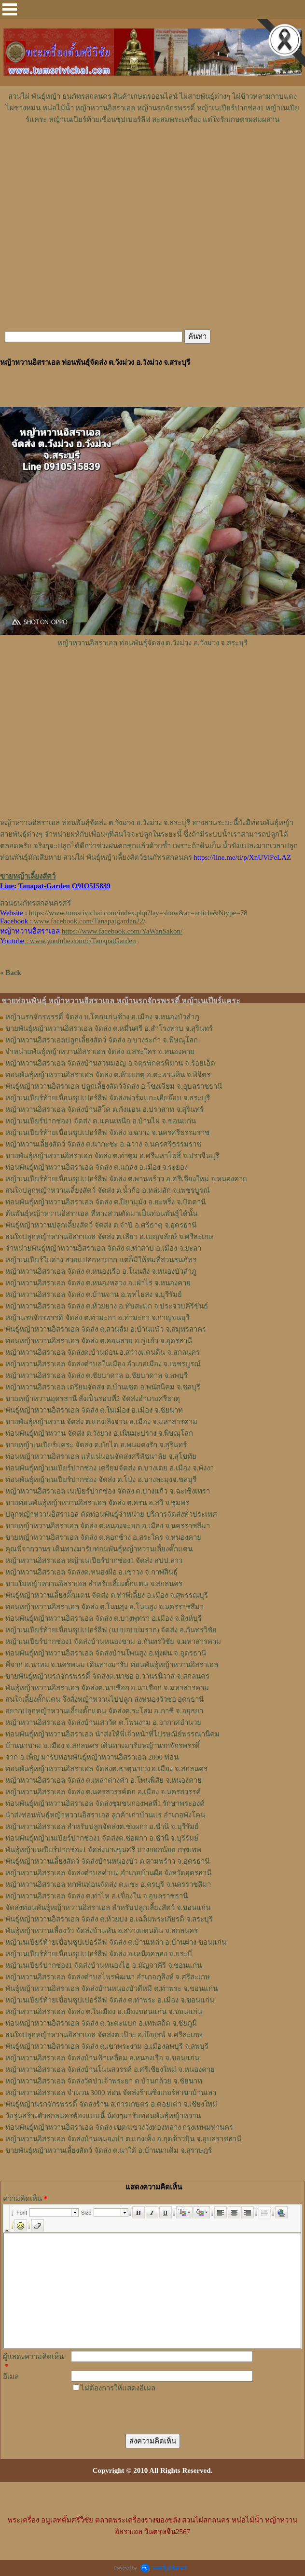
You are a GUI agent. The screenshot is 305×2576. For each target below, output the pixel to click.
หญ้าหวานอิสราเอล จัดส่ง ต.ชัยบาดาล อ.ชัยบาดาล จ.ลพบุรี (96, 1375)
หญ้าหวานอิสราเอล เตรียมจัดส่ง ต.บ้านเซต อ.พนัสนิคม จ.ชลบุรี (102, 1387)
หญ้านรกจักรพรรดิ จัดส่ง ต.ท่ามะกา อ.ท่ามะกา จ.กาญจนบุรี (97, 1317)
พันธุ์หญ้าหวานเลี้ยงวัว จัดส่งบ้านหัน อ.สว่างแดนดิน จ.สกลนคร (101, 1931)
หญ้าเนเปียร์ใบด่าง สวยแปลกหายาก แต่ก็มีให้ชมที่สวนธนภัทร (100, 1260)
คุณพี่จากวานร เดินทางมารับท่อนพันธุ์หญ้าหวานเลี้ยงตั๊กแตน (99, 1549)
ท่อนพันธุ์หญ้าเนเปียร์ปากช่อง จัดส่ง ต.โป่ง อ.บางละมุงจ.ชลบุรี (100, 1479)
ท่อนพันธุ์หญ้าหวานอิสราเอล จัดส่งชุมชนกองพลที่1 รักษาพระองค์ (105, 1803)
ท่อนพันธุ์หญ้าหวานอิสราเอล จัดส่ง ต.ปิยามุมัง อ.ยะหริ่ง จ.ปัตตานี (105, 1202)
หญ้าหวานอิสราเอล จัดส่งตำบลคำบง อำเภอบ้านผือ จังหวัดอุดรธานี (108, 1873)
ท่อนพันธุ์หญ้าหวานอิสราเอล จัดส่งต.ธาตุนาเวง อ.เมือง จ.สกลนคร (106, 1769)
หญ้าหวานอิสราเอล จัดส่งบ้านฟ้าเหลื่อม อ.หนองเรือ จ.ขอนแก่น (102, 2058)
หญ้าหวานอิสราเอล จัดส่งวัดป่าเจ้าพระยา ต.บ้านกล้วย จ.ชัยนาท (103, 2081)
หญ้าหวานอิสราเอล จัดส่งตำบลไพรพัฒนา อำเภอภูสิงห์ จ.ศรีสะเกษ (107, 1977)
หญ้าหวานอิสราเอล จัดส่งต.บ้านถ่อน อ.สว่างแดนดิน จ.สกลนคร (102, 1352)
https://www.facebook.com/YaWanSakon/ (122, 931)
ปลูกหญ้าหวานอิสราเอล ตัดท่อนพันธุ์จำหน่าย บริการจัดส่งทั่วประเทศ (111, 1514)
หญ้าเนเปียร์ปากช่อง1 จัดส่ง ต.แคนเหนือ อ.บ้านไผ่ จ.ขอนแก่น (100, 1121)
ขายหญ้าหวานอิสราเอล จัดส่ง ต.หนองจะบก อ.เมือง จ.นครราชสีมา (107, 1526)
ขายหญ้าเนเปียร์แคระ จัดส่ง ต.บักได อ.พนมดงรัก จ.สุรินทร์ (96, 1445)
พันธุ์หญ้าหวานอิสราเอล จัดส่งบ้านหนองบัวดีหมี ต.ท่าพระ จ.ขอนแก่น (111, 1988)
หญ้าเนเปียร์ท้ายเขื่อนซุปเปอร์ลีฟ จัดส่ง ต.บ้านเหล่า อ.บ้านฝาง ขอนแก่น (115, 1942)
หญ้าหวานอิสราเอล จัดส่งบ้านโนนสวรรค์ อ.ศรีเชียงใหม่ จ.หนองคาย (110, 2069)
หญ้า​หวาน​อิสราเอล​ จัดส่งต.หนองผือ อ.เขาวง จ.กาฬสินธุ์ (91, 1572)
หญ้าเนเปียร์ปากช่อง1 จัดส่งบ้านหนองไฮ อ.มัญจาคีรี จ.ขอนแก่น (103, 1965)
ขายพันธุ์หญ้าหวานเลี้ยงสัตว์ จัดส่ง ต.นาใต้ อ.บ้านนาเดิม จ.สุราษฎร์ (108, 2150)
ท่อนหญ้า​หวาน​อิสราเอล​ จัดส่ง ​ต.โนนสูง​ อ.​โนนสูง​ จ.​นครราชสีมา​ (104, 1607)
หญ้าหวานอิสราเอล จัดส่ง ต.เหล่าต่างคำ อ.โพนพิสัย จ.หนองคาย (103, 1780)
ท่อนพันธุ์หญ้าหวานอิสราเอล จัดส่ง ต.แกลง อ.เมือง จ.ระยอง (96, 1167)
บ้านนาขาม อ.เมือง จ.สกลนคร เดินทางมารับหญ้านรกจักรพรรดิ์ (102, 1745)
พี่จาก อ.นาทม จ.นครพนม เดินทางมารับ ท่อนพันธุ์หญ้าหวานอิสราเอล (111, 1664)
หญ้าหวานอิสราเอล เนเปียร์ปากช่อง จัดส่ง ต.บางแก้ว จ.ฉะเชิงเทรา (107, 1491)
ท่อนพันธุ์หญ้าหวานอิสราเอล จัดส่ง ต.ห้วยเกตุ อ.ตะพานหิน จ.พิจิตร (107, 1075)
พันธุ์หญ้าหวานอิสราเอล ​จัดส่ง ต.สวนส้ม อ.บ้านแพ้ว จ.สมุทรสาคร (105, 1329)
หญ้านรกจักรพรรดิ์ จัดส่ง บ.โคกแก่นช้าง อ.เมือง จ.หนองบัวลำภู (102, 1017)
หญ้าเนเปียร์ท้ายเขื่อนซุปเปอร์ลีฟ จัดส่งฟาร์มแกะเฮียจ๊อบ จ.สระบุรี (107, 1098)
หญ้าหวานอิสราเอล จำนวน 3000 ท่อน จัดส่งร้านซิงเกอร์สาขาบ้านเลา (110, 2092)
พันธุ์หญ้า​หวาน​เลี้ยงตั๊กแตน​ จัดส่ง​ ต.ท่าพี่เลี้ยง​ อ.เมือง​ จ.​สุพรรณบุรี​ (106, 1595)
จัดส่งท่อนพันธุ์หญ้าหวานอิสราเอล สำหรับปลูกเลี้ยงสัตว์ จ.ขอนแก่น (107, 1907)
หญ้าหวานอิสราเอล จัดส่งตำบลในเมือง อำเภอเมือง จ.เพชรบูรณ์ (103, 1364)
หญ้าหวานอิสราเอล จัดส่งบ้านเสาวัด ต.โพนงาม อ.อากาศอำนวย (103, 1722)
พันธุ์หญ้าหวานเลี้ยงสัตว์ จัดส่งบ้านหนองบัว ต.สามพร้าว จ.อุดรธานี (107, 1861)
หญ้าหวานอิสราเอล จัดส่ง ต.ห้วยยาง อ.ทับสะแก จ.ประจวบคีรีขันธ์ (106, 1306)
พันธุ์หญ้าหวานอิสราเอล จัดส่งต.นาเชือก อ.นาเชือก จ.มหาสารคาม (107, 1688)
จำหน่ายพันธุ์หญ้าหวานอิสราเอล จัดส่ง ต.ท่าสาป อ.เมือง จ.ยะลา (103, 1248)
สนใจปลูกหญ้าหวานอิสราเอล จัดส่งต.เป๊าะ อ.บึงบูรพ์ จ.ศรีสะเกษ (103, 2035)
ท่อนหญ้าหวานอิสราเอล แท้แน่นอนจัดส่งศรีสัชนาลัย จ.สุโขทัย (100, 1456)
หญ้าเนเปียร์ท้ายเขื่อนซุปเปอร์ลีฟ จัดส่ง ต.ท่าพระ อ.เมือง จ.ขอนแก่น (109, 2000)
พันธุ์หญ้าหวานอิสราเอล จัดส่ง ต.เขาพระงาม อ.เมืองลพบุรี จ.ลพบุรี (106, 2046)
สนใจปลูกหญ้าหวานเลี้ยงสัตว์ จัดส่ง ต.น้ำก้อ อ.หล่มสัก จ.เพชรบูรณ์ (107, 1190)
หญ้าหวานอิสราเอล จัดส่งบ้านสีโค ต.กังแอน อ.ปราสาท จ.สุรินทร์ (104, 1109)
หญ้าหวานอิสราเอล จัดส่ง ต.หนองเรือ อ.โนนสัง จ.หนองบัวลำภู (100, 1271)
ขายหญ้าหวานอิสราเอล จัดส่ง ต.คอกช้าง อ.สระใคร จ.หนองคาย (103, 1537)
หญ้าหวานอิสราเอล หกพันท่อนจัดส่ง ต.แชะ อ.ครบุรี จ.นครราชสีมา (108, 1884)
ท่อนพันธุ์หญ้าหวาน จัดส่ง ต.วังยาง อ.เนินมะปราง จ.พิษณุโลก (99, 1433)
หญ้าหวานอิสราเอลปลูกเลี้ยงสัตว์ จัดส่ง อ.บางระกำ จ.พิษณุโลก (101, 1040)
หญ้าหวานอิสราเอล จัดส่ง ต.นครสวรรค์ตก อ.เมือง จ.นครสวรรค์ (103, 1792)
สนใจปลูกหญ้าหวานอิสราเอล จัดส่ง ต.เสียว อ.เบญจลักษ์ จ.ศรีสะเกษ (109, 1237)
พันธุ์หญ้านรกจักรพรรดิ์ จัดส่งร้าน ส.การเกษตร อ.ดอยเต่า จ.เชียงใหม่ (111, 2104)
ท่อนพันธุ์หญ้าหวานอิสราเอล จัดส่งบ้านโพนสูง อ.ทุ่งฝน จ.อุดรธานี (105, 1653)
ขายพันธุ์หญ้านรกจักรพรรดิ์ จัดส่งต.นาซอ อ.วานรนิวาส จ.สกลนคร (107, 1676)
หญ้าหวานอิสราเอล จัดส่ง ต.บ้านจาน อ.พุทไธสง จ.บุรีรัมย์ (93, 1294)
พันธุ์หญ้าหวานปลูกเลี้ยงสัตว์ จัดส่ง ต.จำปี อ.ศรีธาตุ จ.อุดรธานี (100, 1225)
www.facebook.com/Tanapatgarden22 (88, 921)
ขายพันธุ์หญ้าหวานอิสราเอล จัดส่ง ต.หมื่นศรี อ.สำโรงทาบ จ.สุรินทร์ (109, 1028)
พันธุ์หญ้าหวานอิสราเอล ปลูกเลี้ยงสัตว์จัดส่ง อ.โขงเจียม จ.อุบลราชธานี (113, 1086)
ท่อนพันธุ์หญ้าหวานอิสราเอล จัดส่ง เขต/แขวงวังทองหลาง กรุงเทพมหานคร (119, 2127)
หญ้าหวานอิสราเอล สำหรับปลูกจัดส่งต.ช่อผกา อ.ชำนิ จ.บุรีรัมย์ (102, 1826)
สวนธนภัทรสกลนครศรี (35, 903)
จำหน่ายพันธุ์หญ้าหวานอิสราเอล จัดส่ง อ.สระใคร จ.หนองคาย (99, 1051)
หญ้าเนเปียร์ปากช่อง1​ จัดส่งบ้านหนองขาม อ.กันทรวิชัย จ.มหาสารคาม (113, 1641)
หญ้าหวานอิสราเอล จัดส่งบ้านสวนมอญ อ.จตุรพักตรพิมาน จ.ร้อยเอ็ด (110, 1063)
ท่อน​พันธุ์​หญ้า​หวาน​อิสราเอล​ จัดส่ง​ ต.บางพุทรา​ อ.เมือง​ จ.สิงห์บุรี (103, 1618)
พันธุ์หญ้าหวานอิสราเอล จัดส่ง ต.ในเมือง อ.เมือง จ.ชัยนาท (94, 1410)
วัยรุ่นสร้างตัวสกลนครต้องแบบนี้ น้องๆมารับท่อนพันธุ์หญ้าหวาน (103, 2116)
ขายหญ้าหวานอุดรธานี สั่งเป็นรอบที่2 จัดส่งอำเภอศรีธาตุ (92, 1398)
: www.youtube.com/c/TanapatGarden (68, 941)
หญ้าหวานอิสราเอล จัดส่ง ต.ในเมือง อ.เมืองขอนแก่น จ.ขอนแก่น (103, 2011)
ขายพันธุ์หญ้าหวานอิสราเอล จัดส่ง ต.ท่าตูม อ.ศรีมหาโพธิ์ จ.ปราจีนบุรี (112, 1156)
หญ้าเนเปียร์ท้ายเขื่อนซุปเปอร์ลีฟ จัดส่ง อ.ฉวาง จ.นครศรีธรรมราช (107, 1132)
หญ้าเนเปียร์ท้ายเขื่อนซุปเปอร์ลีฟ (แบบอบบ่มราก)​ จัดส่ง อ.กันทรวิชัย (111, 1630)
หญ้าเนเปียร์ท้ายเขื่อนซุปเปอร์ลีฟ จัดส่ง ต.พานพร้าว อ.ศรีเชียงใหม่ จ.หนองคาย (126, 1179)
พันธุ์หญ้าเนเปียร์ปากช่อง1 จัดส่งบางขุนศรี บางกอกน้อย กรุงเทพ (103, 1850)
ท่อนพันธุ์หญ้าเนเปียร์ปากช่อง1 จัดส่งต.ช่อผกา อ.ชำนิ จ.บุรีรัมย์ (101, 1838)
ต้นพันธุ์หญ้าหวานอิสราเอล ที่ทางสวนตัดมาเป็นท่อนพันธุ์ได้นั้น (101, 1213)
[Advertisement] (152, 154)
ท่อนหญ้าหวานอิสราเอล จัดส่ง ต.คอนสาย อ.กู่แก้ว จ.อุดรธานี (98, 1341)
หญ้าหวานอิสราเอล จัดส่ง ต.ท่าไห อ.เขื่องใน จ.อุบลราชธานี (96, 1896)
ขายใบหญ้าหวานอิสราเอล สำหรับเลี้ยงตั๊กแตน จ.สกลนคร (93, 1584)
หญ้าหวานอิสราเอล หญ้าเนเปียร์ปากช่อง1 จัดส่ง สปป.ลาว (93, 1560)
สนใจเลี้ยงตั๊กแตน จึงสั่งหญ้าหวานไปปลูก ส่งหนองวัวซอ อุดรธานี (104, 1699)
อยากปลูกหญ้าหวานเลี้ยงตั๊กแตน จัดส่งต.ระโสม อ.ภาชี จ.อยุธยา (104, 1711)
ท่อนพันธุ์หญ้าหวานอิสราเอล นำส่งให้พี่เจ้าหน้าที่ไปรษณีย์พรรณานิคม (112, 1734)
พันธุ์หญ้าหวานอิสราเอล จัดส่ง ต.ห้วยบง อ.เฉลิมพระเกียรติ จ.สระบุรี (109, 1919)
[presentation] (144, 2412)
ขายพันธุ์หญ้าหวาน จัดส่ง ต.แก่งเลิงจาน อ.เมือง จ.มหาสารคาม (101, 1422)
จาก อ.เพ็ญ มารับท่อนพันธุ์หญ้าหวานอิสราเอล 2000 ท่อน (92, 1757)
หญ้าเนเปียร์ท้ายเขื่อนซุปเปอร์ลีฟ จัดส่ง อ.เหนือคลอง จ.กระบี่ (98, 1954)
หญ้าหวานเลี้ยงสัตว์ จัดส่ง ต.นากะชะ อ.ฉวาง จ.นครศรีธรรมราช (103, 1144)
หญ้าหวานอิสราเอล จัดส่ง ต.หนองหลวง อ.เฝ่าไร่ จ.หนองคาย (98, 1283)
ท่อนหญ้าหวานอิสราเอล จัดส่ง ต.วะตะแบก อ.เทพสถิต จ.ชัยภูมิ (101, 2023)
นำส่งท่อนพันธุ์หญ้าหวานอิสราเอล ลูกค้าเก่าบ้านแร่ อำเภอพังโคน (105, 1815)
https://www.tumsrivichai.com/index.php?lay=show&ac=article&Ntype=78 (138, 913)
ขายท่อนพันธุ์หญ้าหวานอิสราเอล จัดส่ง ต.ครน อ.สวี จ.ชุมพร (97, 1503)
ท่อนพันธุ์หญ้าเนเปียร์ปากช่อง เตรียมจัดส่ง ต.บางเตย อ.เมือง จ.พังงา (109, 1468)
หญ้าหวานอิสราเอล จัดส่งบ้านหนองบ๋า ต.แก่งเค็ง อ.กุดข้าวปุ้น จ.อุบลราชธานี (123, 2139)
